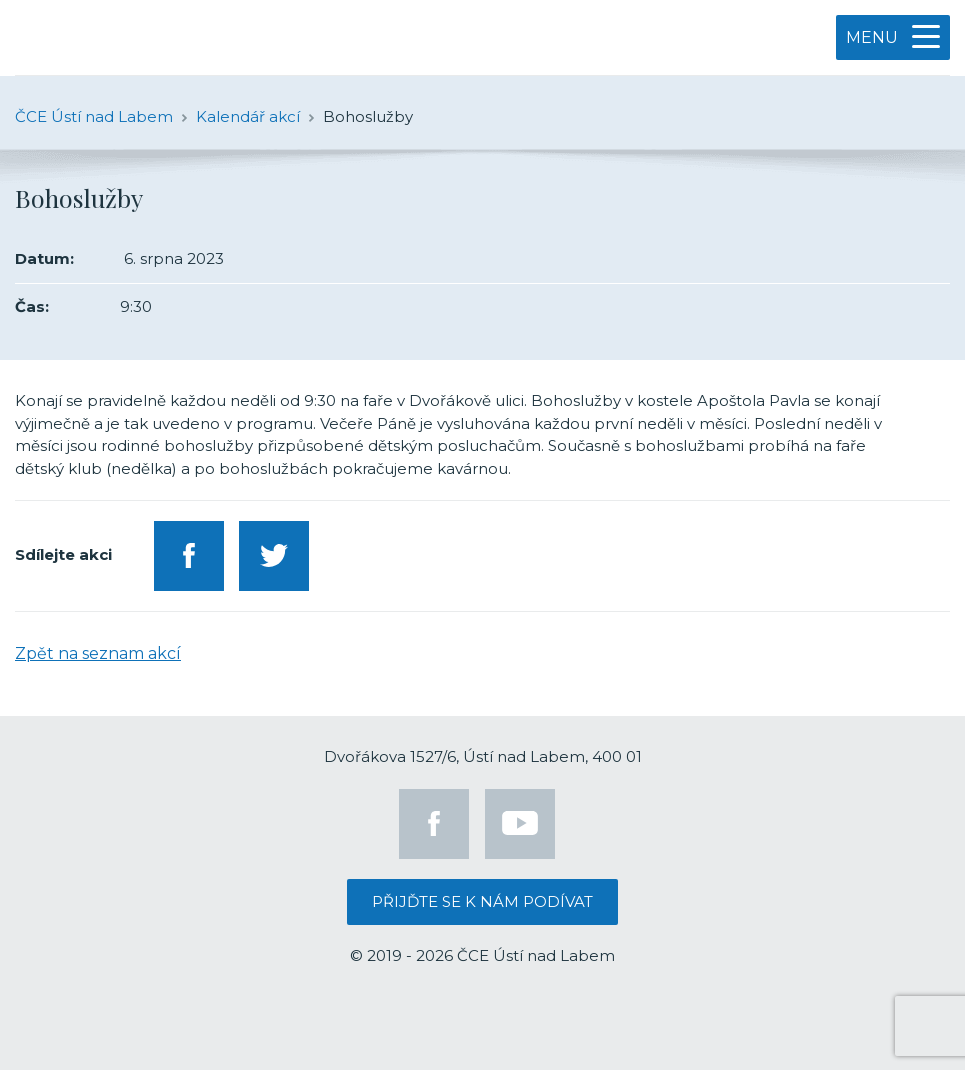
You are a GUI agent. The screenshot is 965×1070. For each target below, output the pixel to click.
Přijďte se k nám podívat (482, 901)
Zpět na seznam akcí (98, 653)
